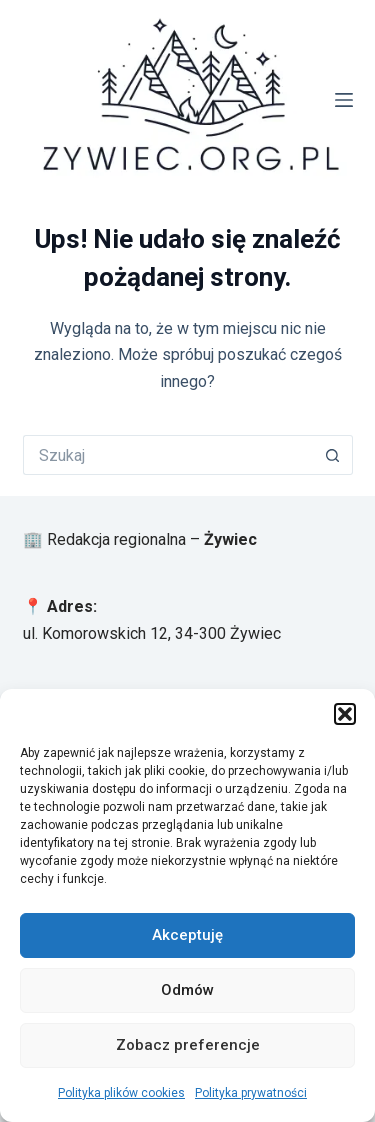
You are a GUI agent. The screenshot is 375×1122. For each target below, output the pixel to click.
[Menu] (344, 100)
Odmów (187, 990)
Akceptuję (187, 935)
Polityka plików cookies (121, 1093)
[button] (345, 714)
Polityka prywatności (251, 1093)
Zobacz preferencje (188, 1045)
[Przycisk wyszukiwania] (333, 455)
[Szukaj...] (168, 455)
